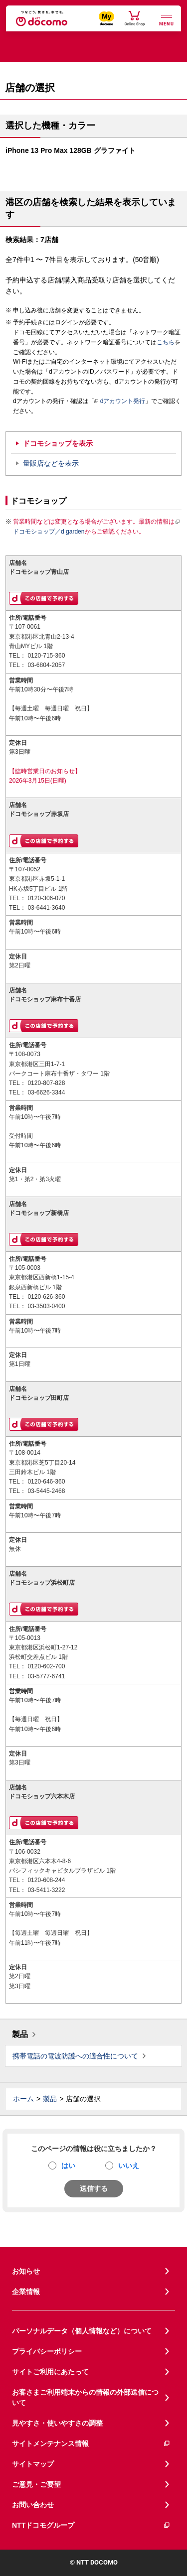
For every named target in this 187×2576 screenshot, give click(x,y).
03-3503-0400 (46, 1306)
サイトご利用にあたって (50, 2372)
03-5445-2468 (46, 1491)
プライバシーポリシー (47, 2351)
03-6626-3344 (46, 1092)
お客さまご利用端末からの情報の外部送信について (85, 2397)
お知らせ (26, 2271)
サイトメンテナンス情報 (91, 2444)
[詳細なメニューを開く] (166, 19)
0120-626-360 (46, 1296)
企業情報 (26, 2292)
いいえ (128, 2165)
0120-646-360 (46, 1481)
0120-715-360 (46, 655)
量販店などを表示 (51, 463)
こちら (166, 342)
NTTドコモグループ (91, 2525)
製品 (20, 2034)
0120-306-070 (46, 898)
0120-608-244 (46, 1880)
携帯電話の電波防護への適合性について (75, 2056)
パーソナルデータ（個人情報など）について (82, 2331)
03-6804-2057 (46, 665)
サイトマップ (33, 2464)
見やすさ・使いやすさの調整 (57, 2423)
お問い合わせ (33, 2505)
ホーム (23, 2099)
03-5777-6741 (46, 1676)
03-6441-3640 (46, 907)
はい (68, 2165)
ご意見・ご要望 (36, 2484)
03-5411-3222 (46, 1890)
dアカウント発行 (120, 402)
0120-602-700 (46, 1666)
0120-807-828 (46, 1083)
